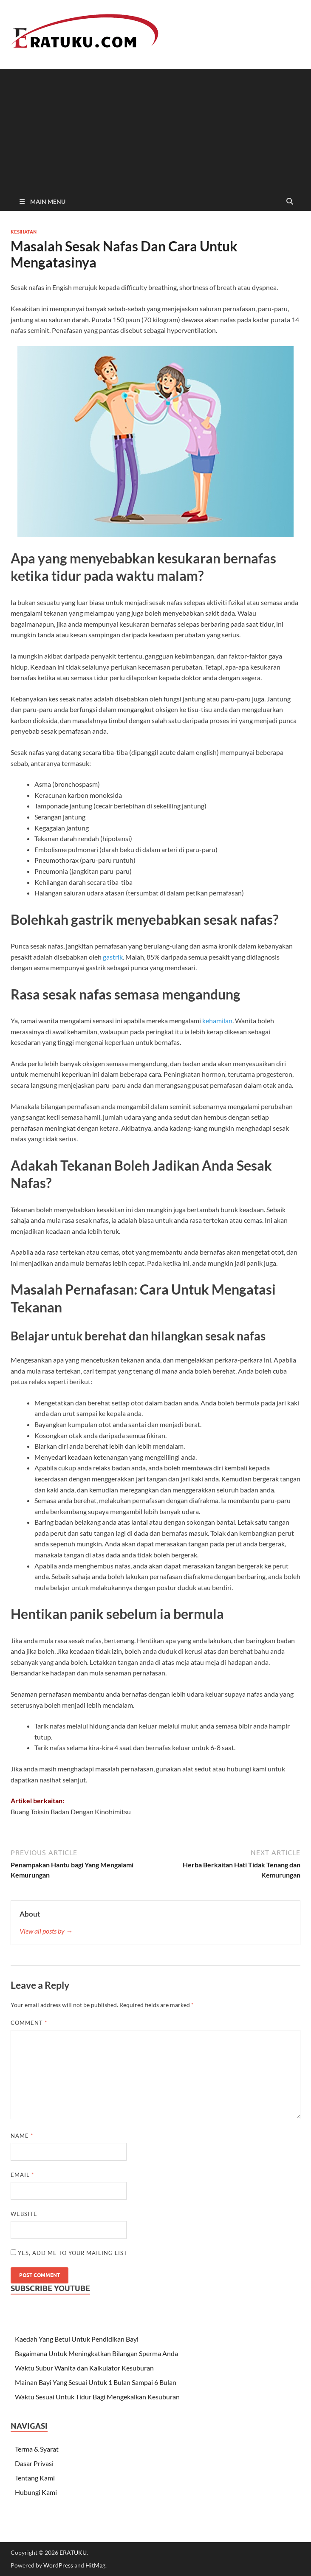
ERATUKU (73, 2552)
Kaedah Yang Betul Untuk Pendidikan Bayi (77, 2339)
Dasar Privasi (34, 2463)
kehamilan (217, 1020)
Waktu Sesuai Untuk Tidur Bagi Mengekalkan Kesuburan (97, 2397)
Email (22, 2174)
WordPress (58, 2565)
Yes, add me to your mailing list (69, 2252)
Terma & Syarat (37, 2449)
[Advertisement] (155, 128)
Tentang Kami (35, 2478)
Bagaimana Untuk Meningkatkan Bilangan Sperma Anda (96, 2353)
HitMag (95, 2565)
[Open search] (289, 201)
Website (24, 2213)
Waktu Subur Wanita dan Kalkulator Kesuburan (84, 2368)
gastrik (113, 957)
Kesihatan (24, 232)
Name (22, 2135)
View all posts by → (46, 1931)
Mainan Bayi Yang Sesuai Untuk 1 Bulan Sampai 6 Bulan (95, 2382)
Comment (29, 2022)
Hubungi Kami (36, 2492)
